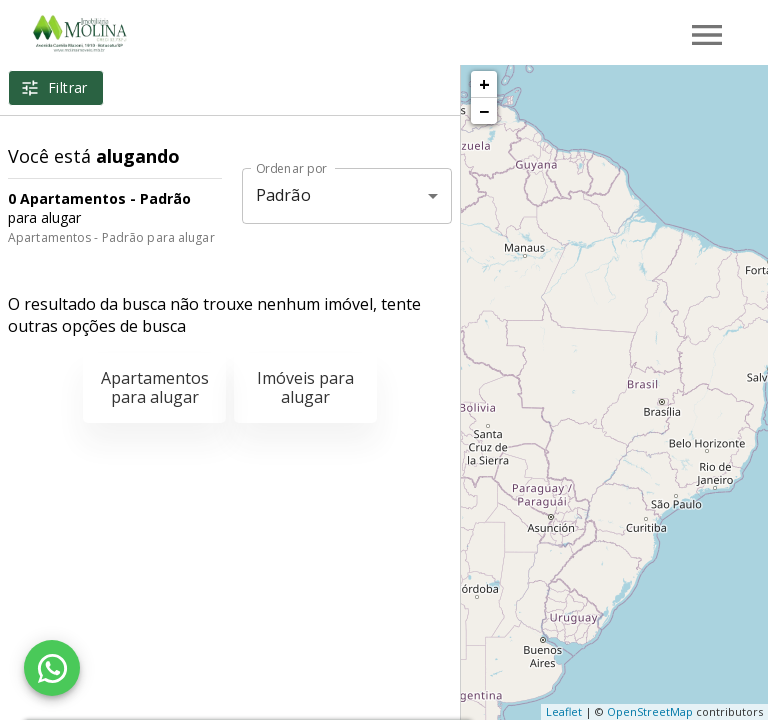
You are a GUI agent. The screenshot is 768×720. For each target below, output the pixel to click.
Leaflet (564, 711)
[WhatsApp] (52, 668)
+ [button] (484, 84)
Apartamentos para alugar (155, 387)
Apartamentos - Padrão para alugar (111, 237)
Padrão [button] (283, 195)
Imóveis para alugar (305, 387)
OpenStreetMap (650, 711)
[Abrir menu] (707, 35)
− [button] (484, 111)
